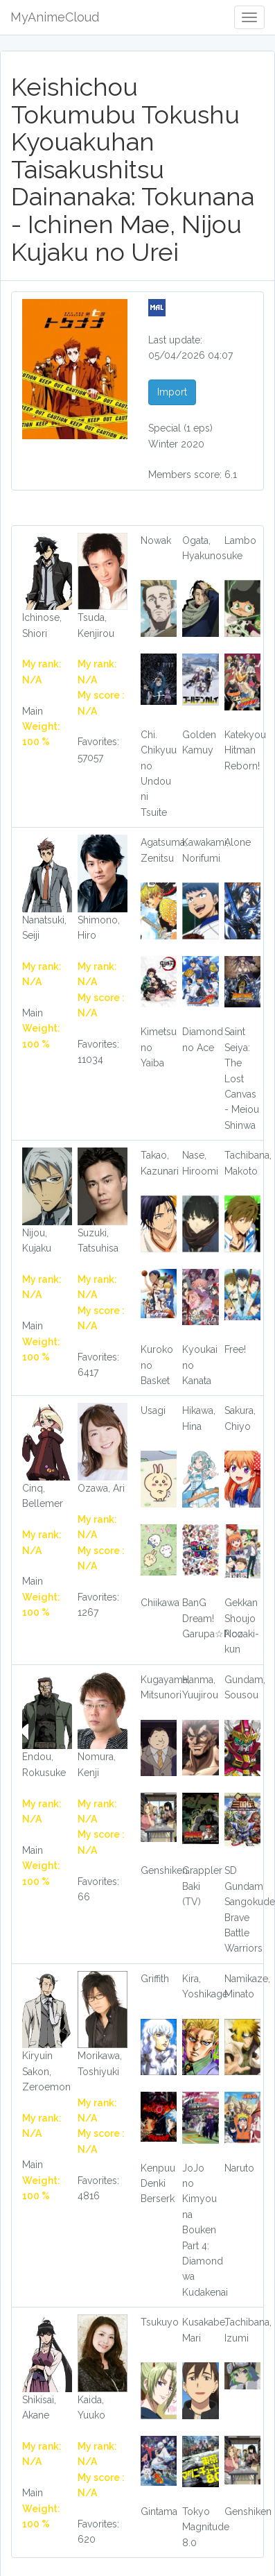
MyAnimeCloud (54, 17)
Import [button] (172, 392)
